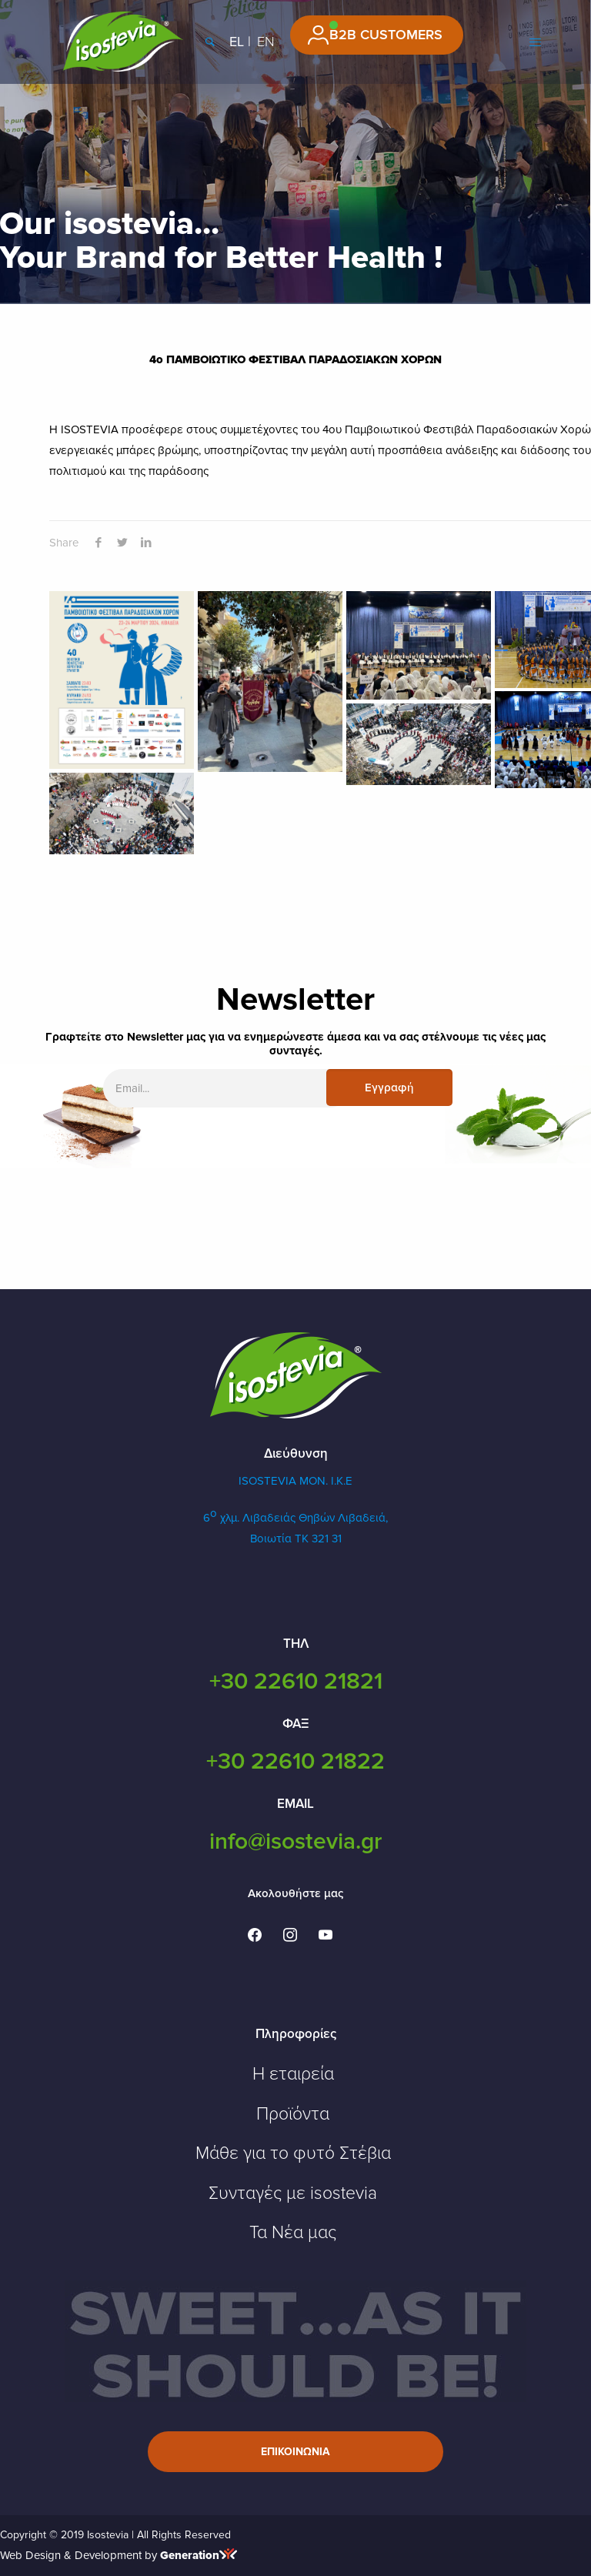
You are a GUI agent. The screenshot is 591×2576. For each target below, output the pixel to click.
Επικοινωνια (295, 2451)
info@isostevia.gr (295, 1841)
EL (236, 41)
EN (266, 41)
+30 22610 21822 (295, 1761)
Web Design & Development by (118, 2555)
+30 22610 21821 (295, 1681)
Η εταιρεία (293, 2074)
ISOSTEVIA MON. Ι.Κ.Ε (295, 1481)
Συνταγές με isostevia (293, 2193)
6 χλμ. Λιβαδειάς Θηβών (270, 1518)
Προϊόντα (292, 2114)
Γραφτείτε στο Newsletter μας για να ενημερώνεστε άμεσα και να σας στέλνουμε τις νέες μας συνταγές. (295, 1043)
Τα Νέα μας (292, 2233)
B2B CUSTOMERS (385, 34)
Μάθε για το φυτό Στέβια (293, 2153)
